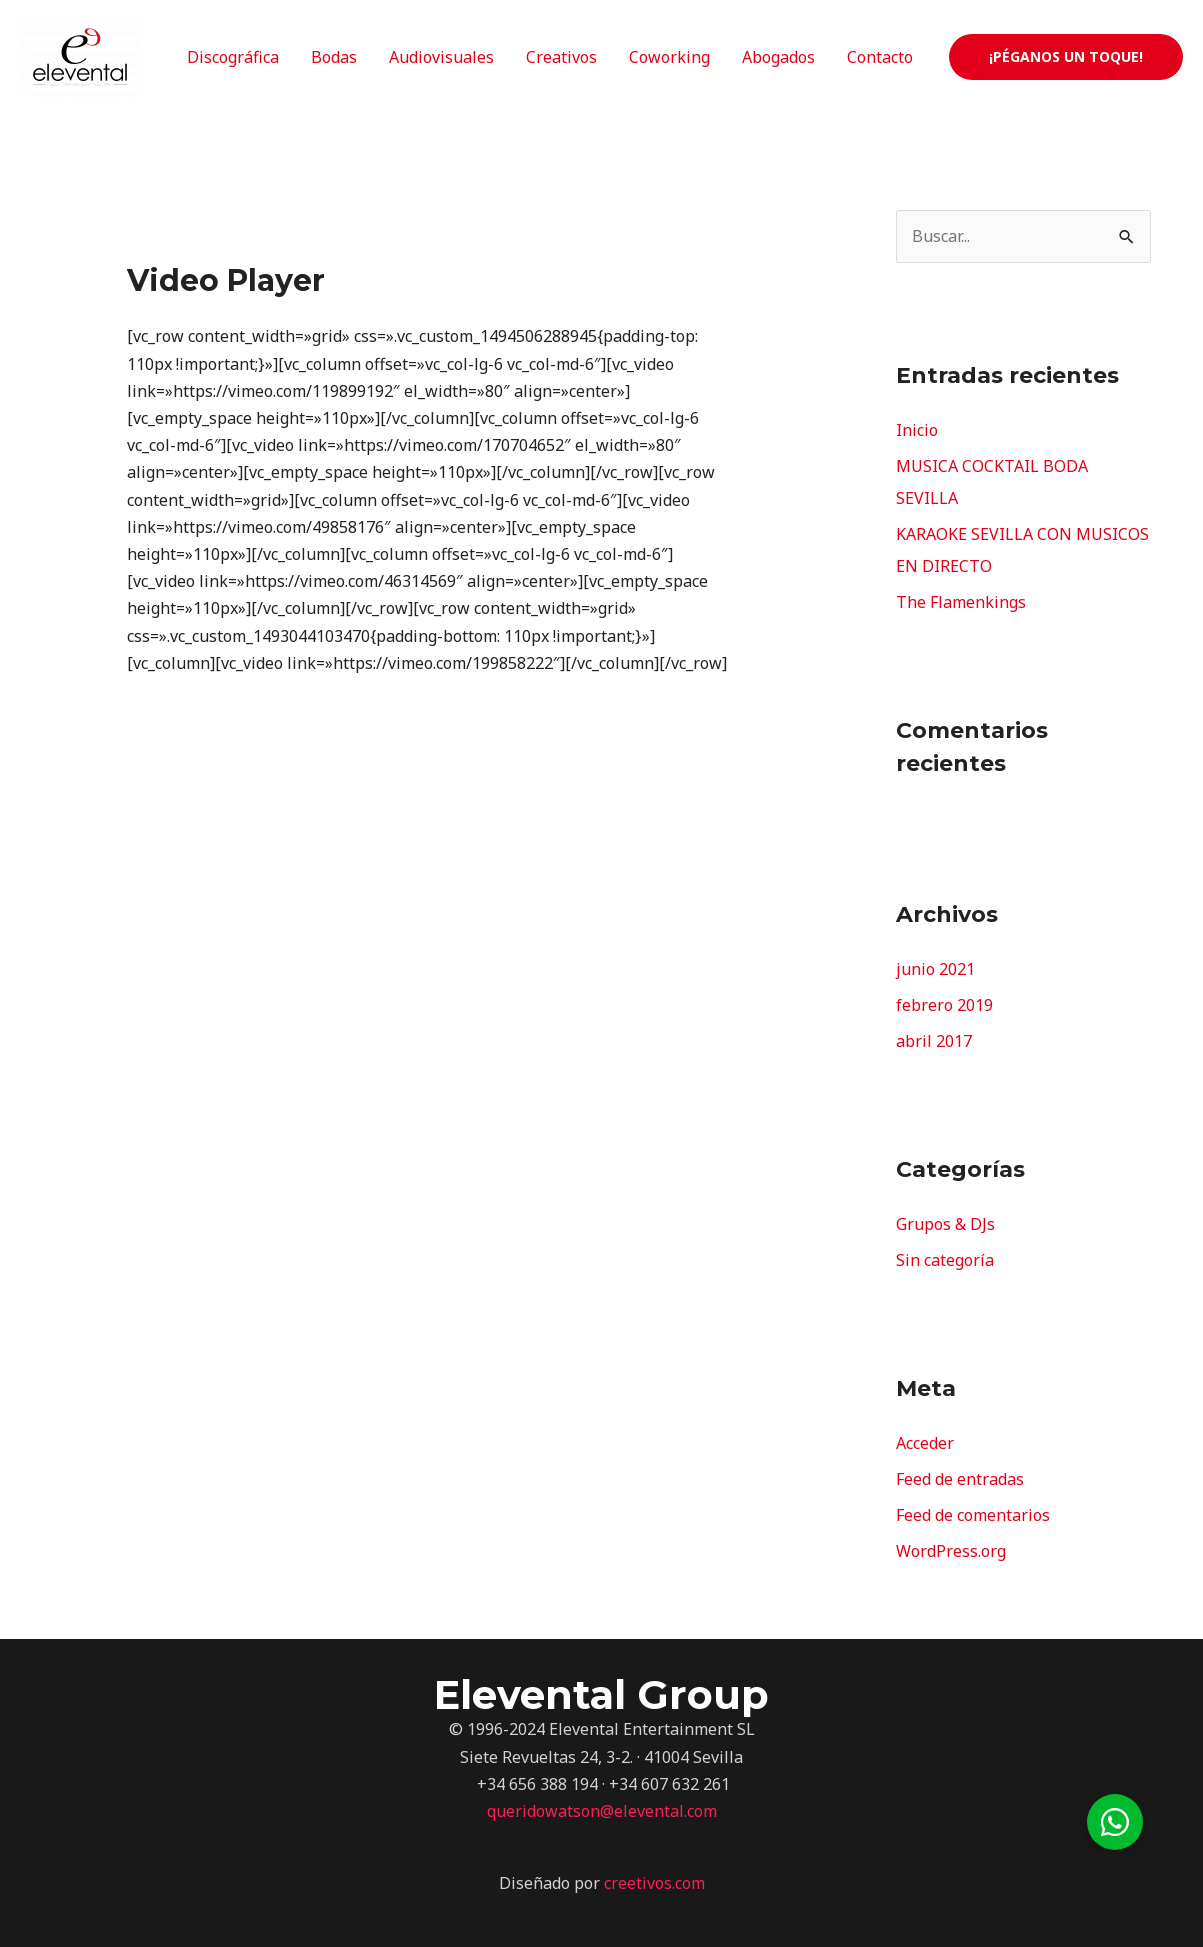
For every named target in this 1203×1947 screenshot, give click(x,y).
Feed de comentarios (973, 1515)
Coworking (669, 57)
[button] (1115, 1822)
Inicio (917, 430)
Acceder (925, 1443)
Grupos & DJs (945, 1224)
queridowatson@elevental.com (602, 1811)
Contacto (880, 57)
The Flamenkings (961, 602)
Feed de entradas (960, 1479)
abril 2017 (934, 1041)
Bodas (334, 57)
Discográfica (233, 57)
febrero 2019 (944, 1005)
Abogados (778, 57)
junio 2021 (935, 969)
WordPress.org (951, 1551)
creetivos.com (654, 1883)
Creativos (561, 57)
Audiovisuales (441, 57)
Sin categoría (945, 1260)
